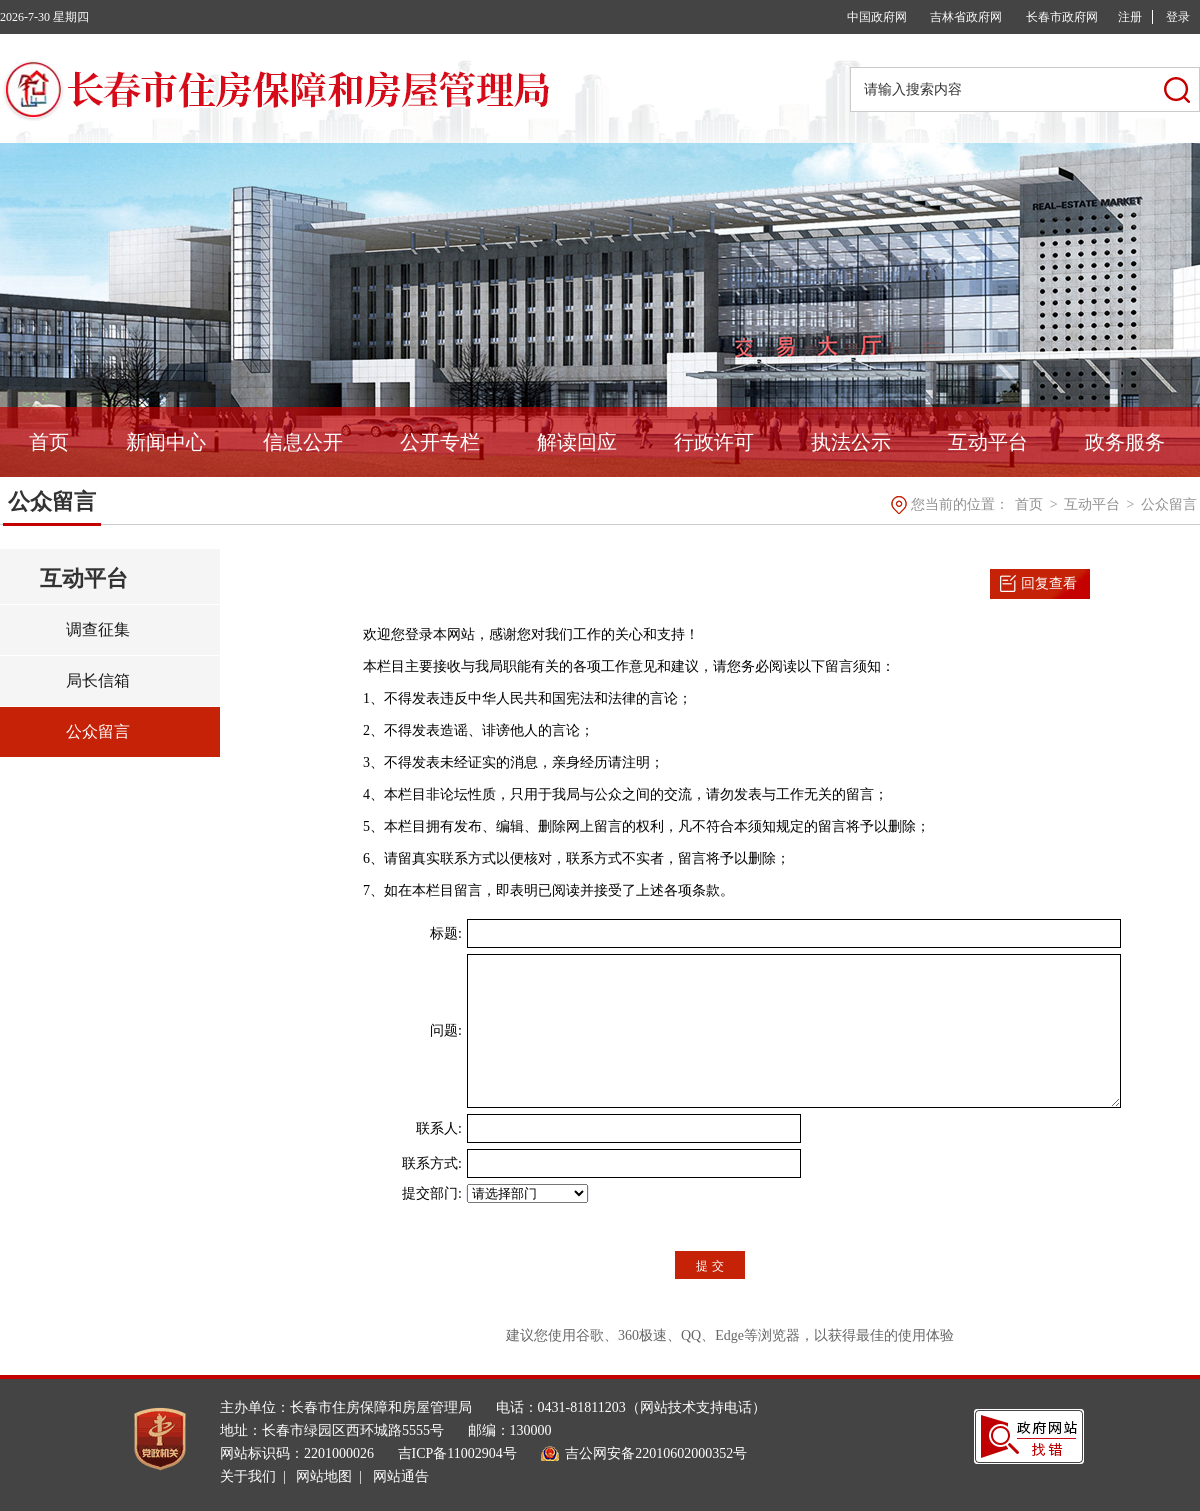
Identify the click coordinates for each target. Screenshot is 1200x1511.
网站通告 (401, 1476)
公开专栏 (440, 442)
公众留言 (1169, 504)
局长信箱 (98, 680)
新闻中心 (166, 442)
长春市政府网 (1062, 17)
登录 (1178, 17)
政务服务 (1125, 442)
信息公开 (303, 442)
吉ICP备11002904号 (457, 1453)
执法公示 (851, 442)
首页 (49, 442)
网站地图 (324, 1476)
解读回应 (577, 442)
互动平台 (988, 442)
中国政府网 (877, 17)
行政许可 (714, 442)
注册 (1130, 17)
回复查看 (1049, 583)
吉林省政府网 (966, 17)
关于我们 (248, 1476)
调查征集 (98, 629)
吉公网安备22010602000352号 (656, 1453)
